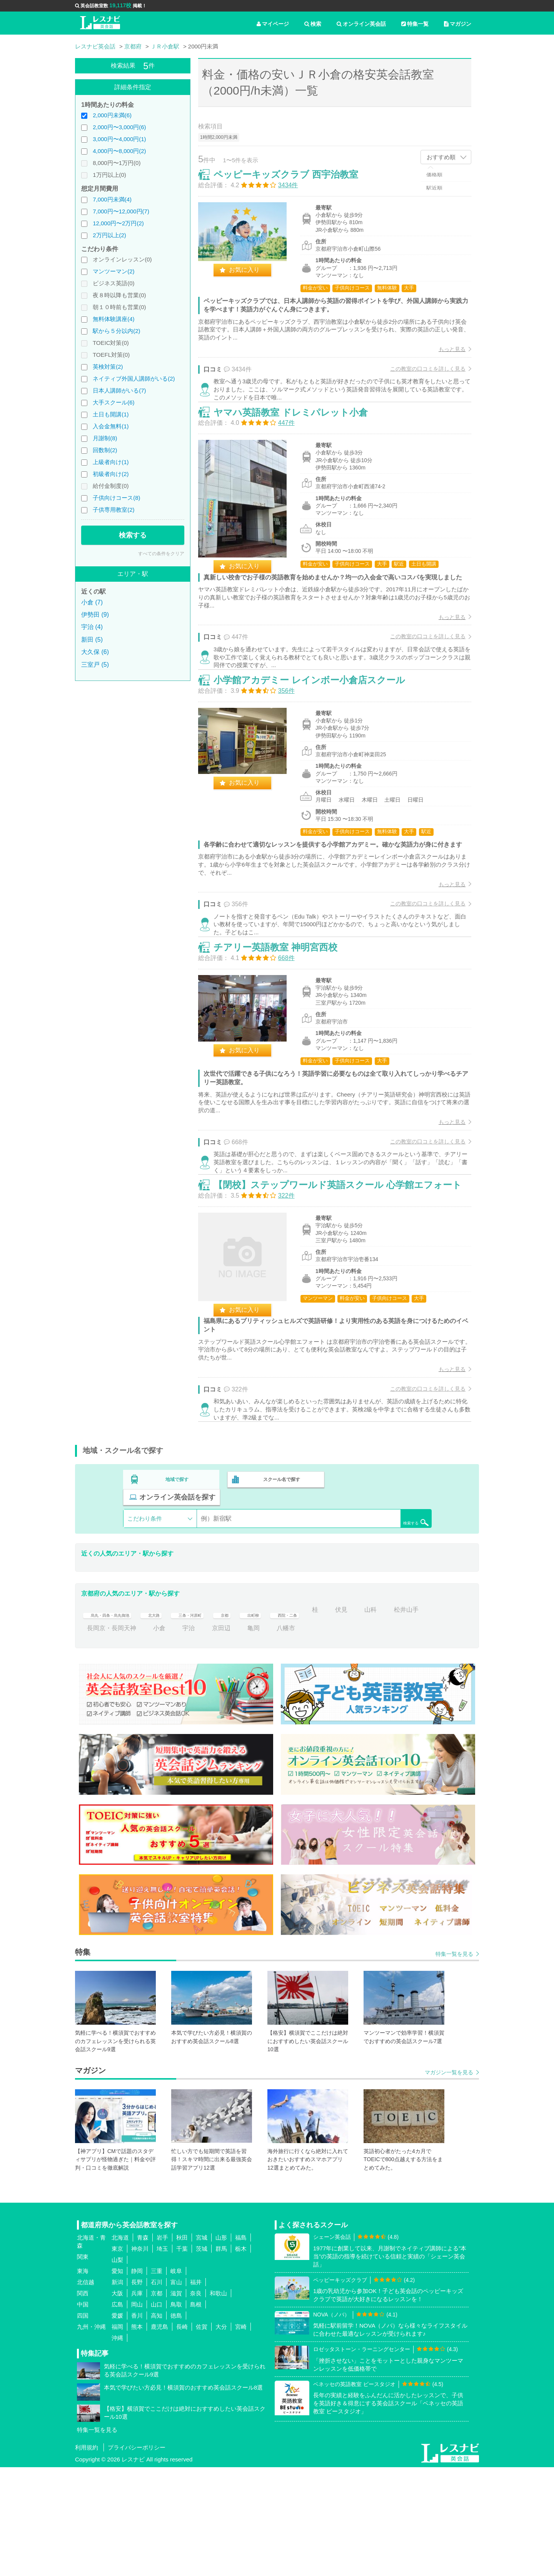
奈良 (196, 2402)
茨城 (201, 2358)
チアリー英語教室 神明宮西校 (283, 1031)
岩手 (162, 2346)
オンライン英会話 (361, 24)
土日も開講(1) (110, 414)
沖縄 (117, 2447)
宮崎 (241, 2436)
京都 (261, 1719)
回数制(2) (105, 450)
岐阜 (176, 2380)
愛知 (117, 2380)
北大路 (174, 1719)
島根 (196, 2413)
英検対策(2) (108, 366)
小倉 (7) (92, 602)
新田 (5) (92, 639)
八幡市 (327, 1737)
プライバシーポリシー (136, 2556)
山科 (426, 1719)
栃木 (241, 2358)
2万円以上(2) (109, 235)
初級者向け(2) (110, 474)
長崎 (182, 2436)
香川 (137, 2424)
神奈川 (140, 2358)
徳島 (176, 2424)
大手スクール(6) (113, 402)
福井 (196, 2391)
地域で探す (177, 1606)
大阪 (117, 2402)
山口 (156, 2413)
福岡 (117, 2436)
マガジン (457, 24)
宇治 (230, 1737)
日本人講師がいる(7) (119, 390)
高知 (156, 2424)
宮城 (201, 2346)
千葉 (182, 2358)
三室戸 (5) (95, 664)
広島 (117, 2413)
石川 (156, 2391)
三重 (156, 2380)
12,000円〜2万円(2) (118, 223)
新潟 (117, 2391)
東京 (117, 2358)
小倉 (201, 1737)
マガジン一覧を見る (449, 2181)
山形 (221, 2346)
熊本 (137, 2436)
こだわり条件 (144, 1627)
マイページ (273, 24)
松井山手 (99, 1737)
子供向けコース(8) (116, 497)
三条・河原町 (219, 1719)
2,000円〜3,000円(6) (119, 127)
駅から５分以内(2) (116, 331)
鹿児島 (159, 2436)
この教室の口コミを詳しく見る (419, 377)
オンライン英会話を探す (382, 1606)
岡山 (137, 2413)
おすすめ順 (441, 157)
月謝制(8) (105, 438)
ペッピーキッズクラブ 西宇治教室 (294, 182)
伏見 (396, 1719)
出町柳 (293, 1719)
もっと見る (444, 357)
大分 (221, 2436)
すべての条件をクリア (161, 553)
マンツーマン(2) (113, 271)
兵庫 (137, 2402)
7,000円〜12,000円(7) (121, 211)
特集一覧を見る (454, 2063)
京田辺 (263, 1737)
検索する (133, 535)
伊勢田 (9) (95, 614)
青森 (143, 2346)
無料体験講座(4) (113, 319)
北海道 (120, 2346)
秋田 (182, 2346)
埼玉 (162, 2358)
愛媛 (117, 2424)
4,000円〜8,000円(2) (119, 151)
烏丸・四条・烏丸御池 (118, 1719)
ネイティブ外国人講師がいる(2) (134, 378)
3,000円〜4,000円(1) (119, 139)
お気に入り (252, 278)
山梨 (117, 2369)
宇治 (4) (92, 627)
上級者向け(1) (110, 462)
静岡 (137, 2380)
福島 (241, 2346)
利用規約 (86, 2556)
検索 (312, 24)
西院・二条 (335, 1719)
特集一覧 (415, 24)
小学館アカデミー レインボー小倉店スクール (317, 736)
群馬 (221, 2358)
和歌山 (218, 2402)
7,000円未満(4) (112, 199)
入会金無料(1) (110, 426)
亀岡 (295, 1737)
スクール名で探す (279, 1606)
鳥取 (176, 2413)
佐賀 (201, 2436)
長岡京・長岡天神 (153, 1737)
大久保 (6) (95, 652)
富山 (176, 2391)
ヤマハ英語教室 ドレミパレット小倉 (299, 440)
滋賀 (176, 2402)
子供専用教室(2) (113, 509)
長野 (137, 2391)
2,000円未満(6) (112, 115)
